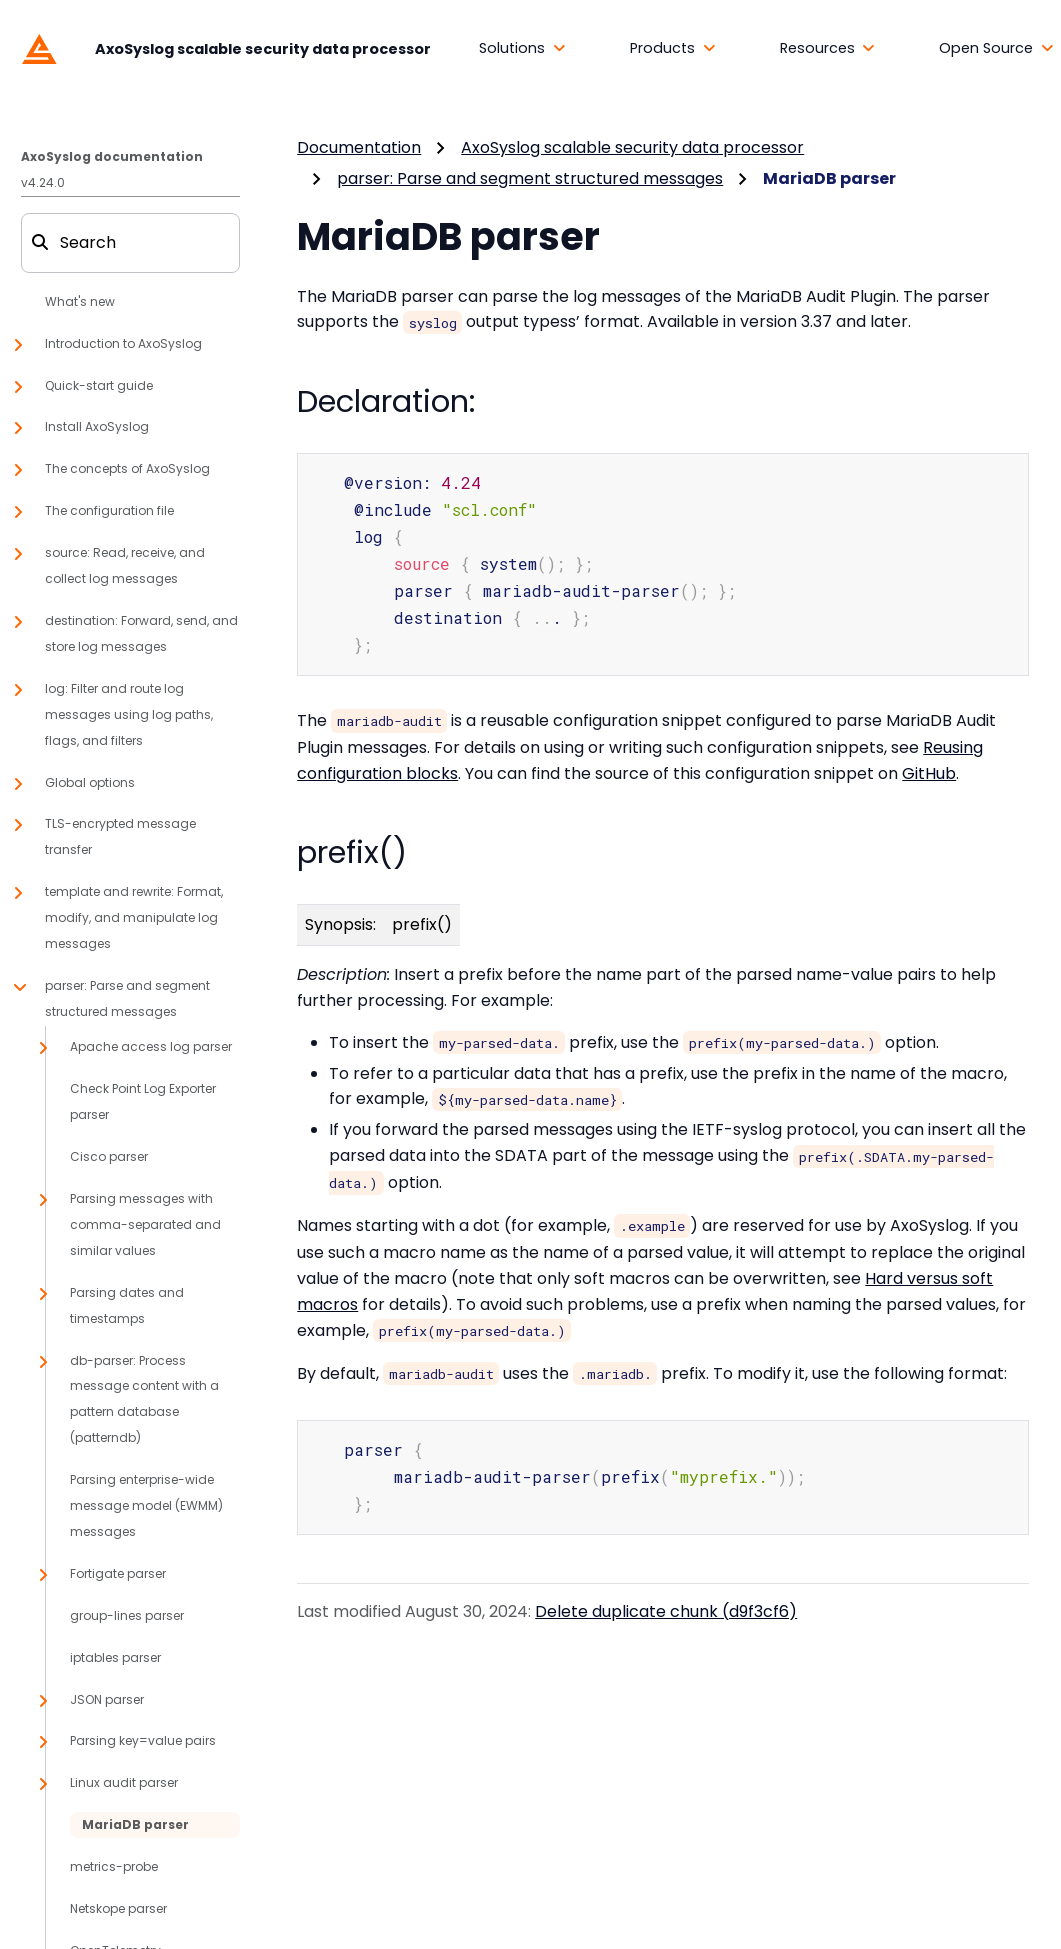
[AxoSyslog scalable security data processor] (221, 48)
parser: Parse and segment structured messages (530, 178)
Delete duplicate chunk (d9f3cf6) (666, 1600)
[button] (522, 49)
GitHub (929, 765)
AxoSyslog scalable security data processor (632, 147)
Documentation (359, 147)
